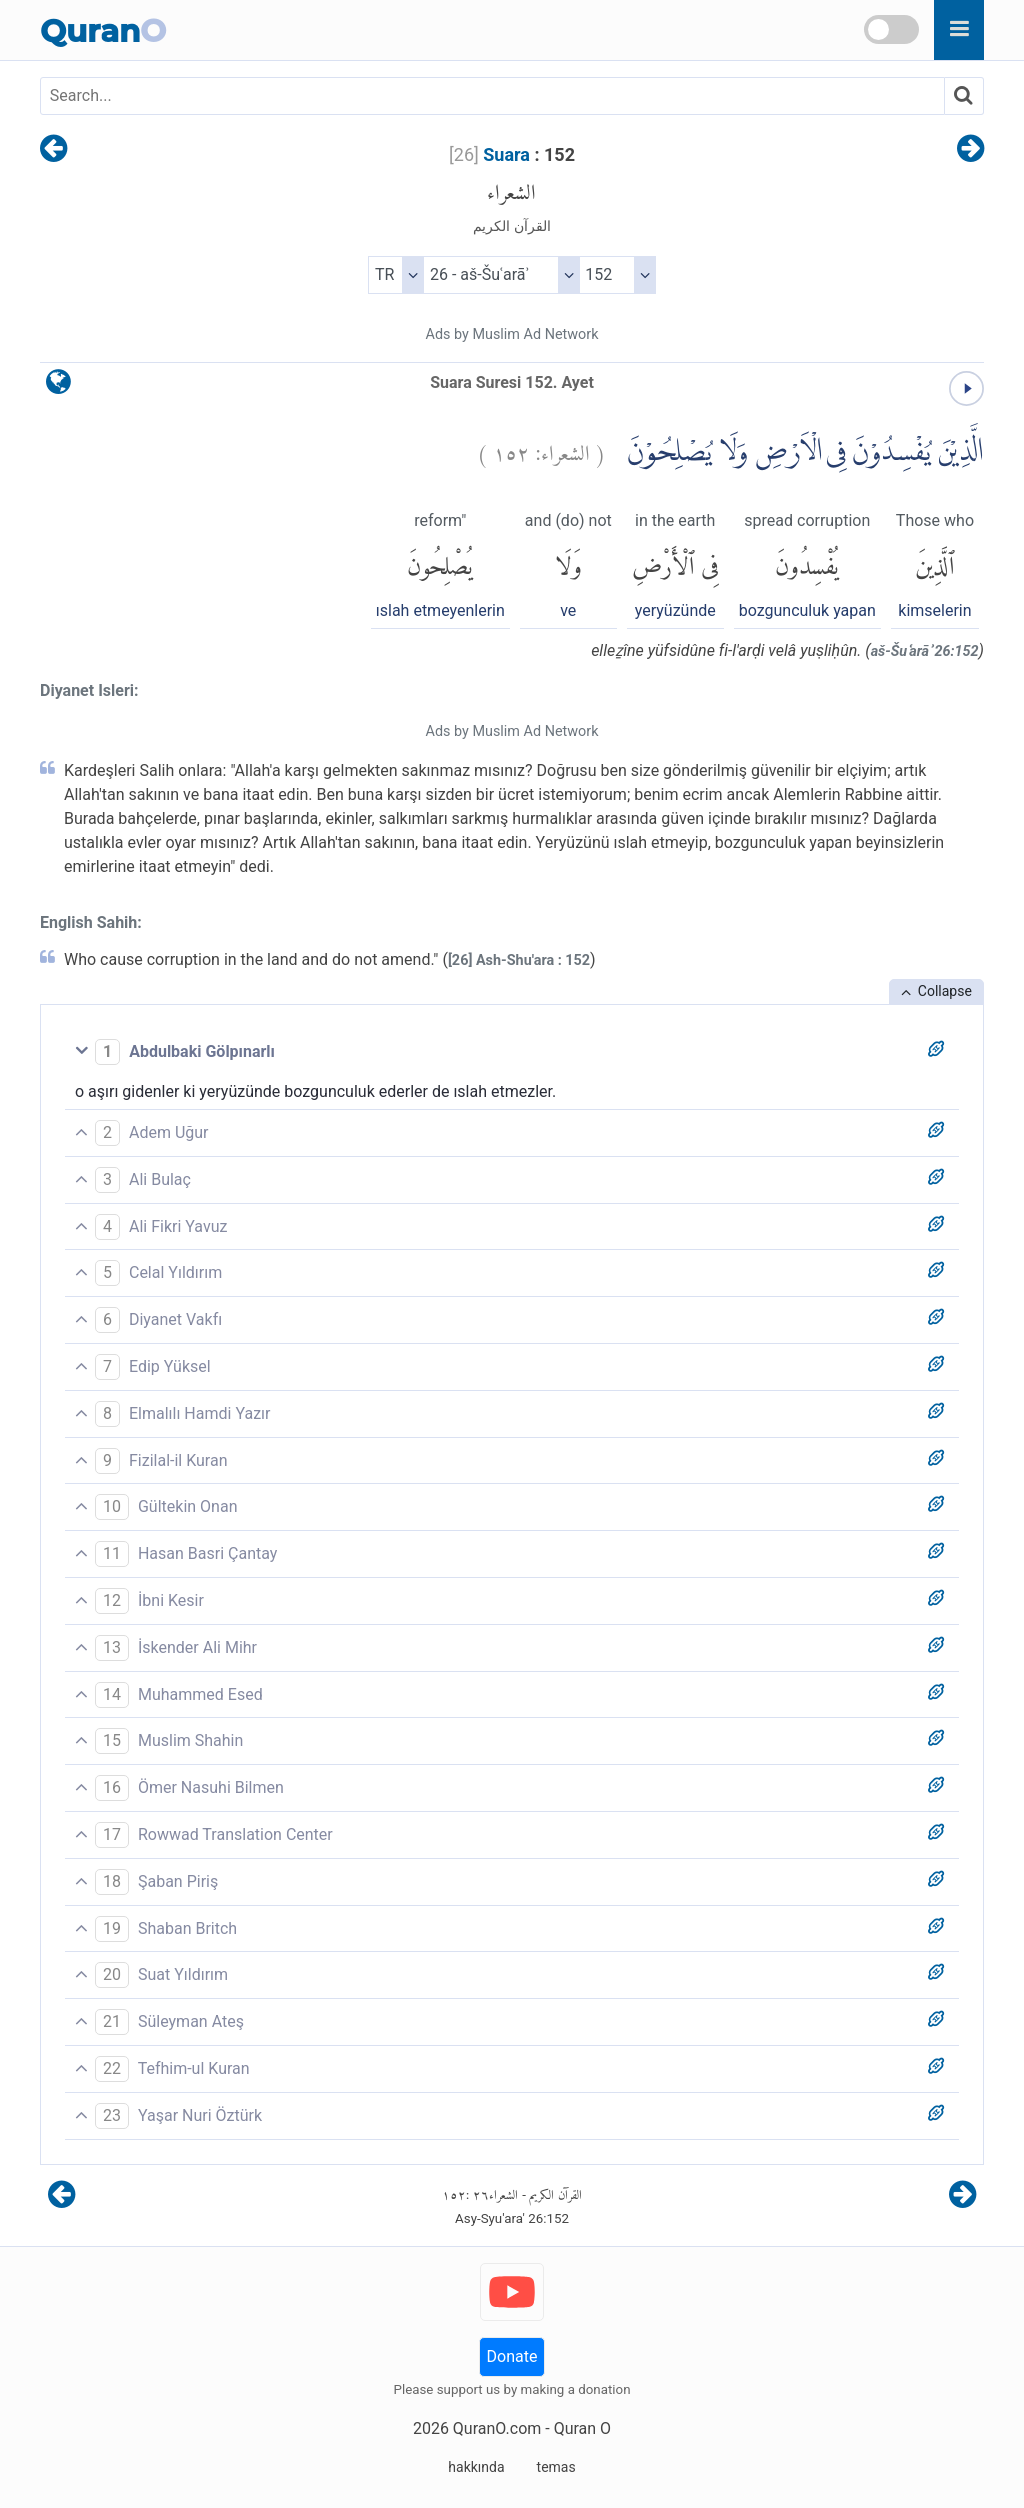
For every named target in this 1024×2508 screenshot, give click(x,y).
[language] (58, 386)
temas (556, 2467)
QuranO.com (497, 2428)
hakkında (476, 2467)
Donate (512, 2356)
